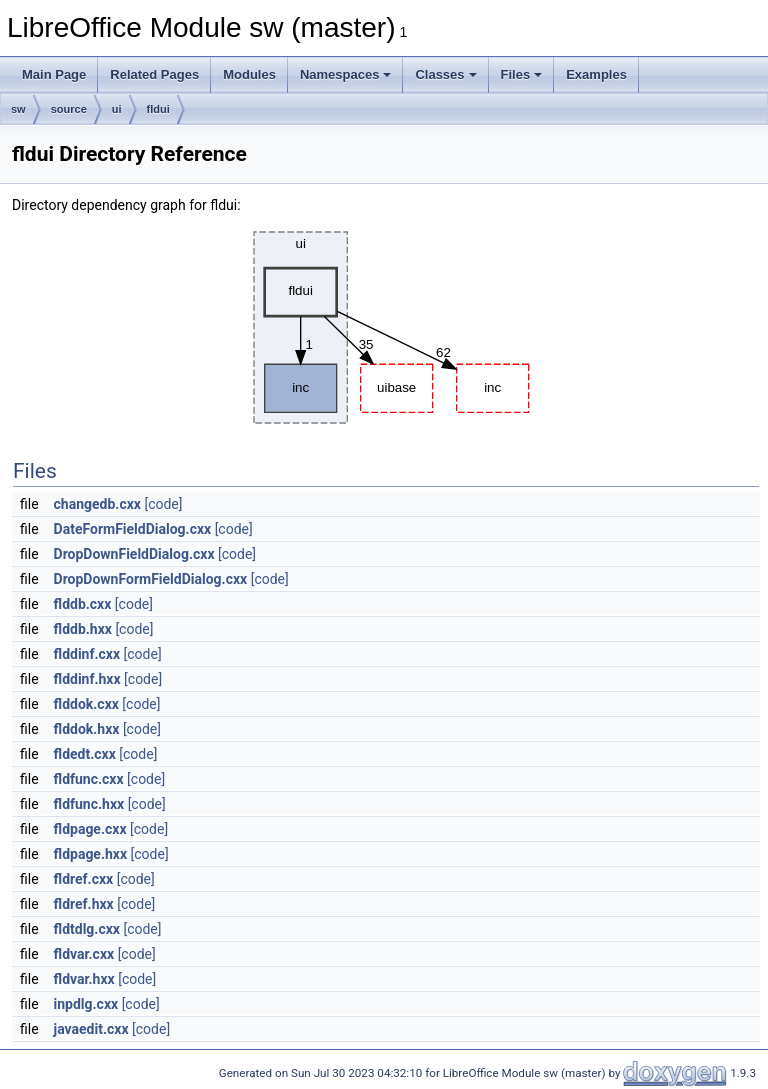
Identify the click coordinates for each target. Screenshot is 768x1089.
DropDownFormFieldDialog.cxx (151, 579)
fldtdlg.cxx (87, 929)
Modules (249, 74)
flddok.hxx (87, 729)
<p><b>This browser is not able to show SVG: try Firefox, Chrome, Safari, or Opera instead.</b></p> (386, 327)
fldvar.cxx (84, 954)
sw (18, 109)
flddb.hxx (83, 629)
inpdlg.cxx (86, 1004)
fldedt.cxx (85, 754)
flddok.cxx (86, 704)
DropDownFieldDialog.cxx (134, 554)
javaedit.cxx (91, 1029)
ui (117, 109)
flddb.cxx (83, 604)
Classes (445, 74)
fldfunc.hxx (89, 804)
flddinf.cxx (87, 654)
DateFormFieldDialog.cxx (133, 529)
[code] (163, 504)
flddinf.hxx (87, 679)
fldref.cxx (84, 879)
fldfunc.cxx (89, 779)
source (69, 109)
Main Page (54, 74)
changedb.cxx (97, 504)
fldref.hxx (84, 904)
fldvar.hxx (84, 979)
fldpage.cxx (90, 829)
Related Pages (154, 74)
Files (522, 74)
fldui (158, 109)
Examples (596, 74)
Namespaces (346, 74)
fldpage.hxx (91, 854)
